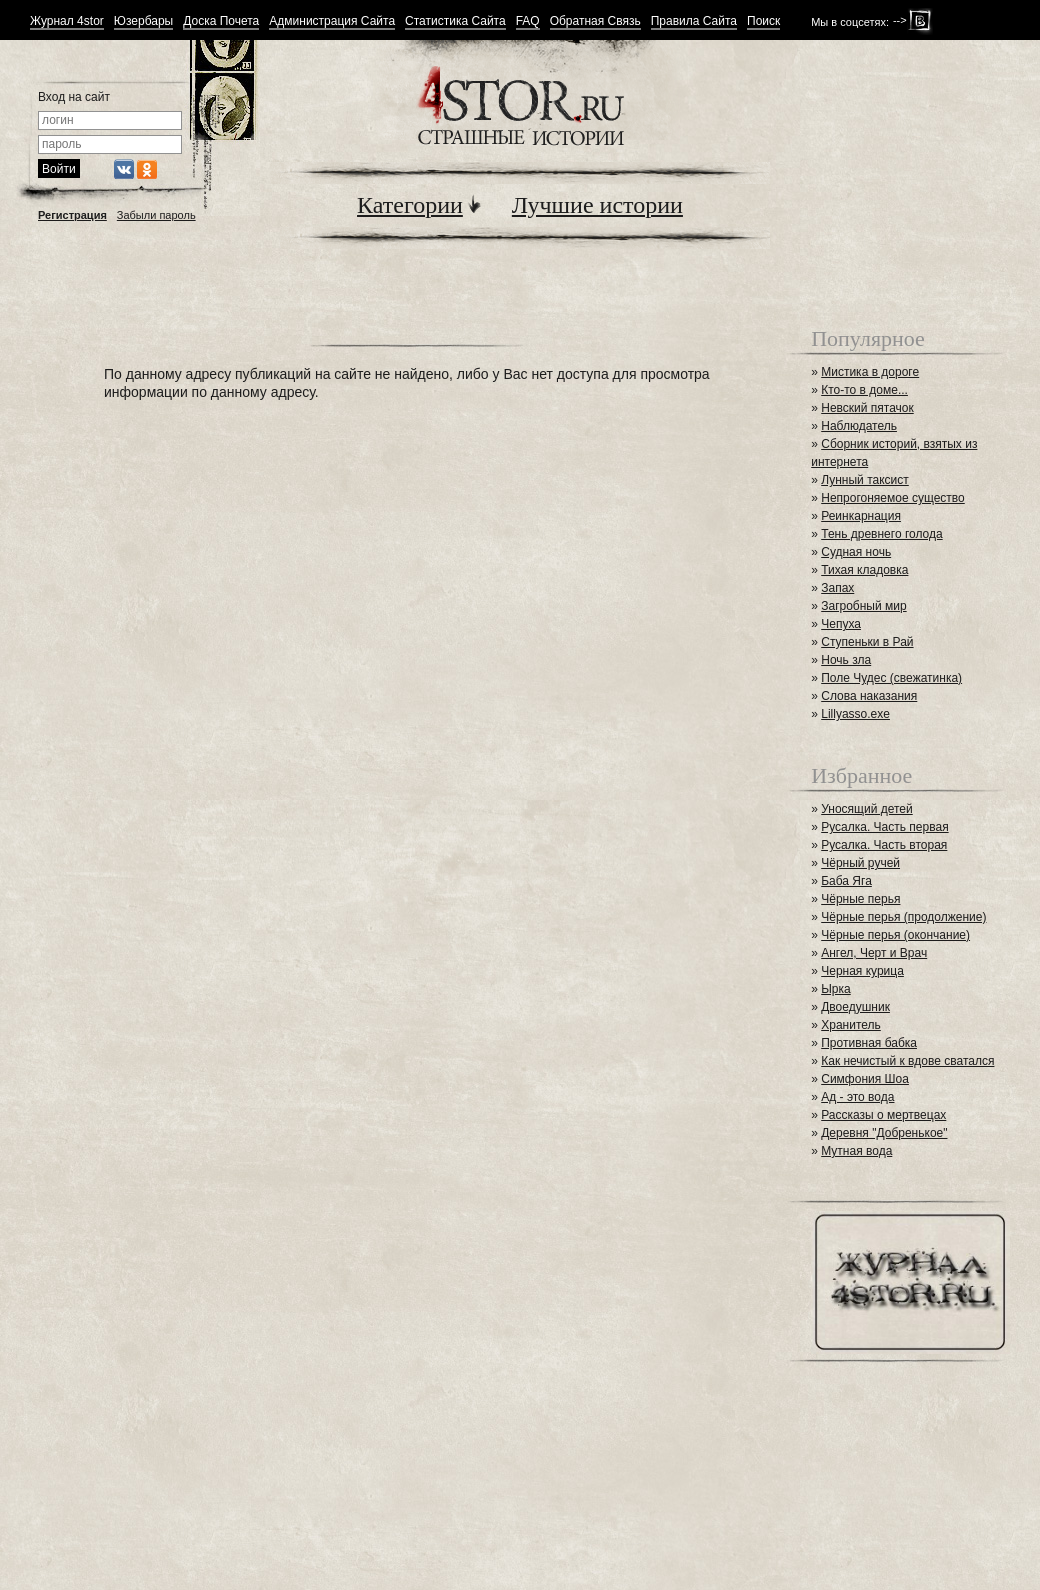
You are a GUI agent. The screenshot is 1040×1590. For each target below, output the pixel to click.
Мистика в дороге (870, 372)
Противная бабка (869, 1043)
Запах (837, 588)
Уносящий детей (867, 809)
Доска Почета (221, 21)
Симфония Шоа (865, 1079)
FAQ (528, 21)
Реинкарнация (861, 516)
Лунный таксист (865, 480)
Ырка (835, 989)
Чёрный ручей (860, 863)
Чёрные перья (860, 899)
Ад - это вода (857, 1097)
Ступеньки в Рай (867, 642)
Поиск (763, 21)
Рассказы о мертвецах (883, 1115)
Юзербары (143, 21)
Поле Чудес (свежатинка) (891, 678)
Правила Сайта (694, 21)
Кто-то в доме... (864, 390)
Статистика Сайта (455, 21)
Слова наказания (869, 696)
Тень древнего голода (881, 534)
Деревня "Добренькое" (884, 1133)
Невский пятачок (867, 408)
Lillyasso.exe (855, 714)
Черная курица (862, 971)
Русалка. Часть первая (884, 827)
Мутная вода (856, 1151)
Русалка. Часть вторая (884, 845)
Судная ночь (856, 552)
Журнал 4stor (67, 21)
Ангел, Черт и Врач (874, 953)
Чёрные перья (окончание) (895, 935)
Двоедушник (855, 1007)
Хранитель (851, 1025)
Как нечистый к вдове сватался (907, 1061)
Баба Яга (846, 881)
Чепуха (841, 624)
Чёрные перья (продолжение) (903, 917)
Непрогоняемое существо (893, 498)
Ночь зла (846, 660)
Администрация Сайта (332, 21)
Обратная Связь (595, 21)
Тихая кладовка (864, 570)
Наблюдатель (859, 426)
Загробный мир (863, 606)
